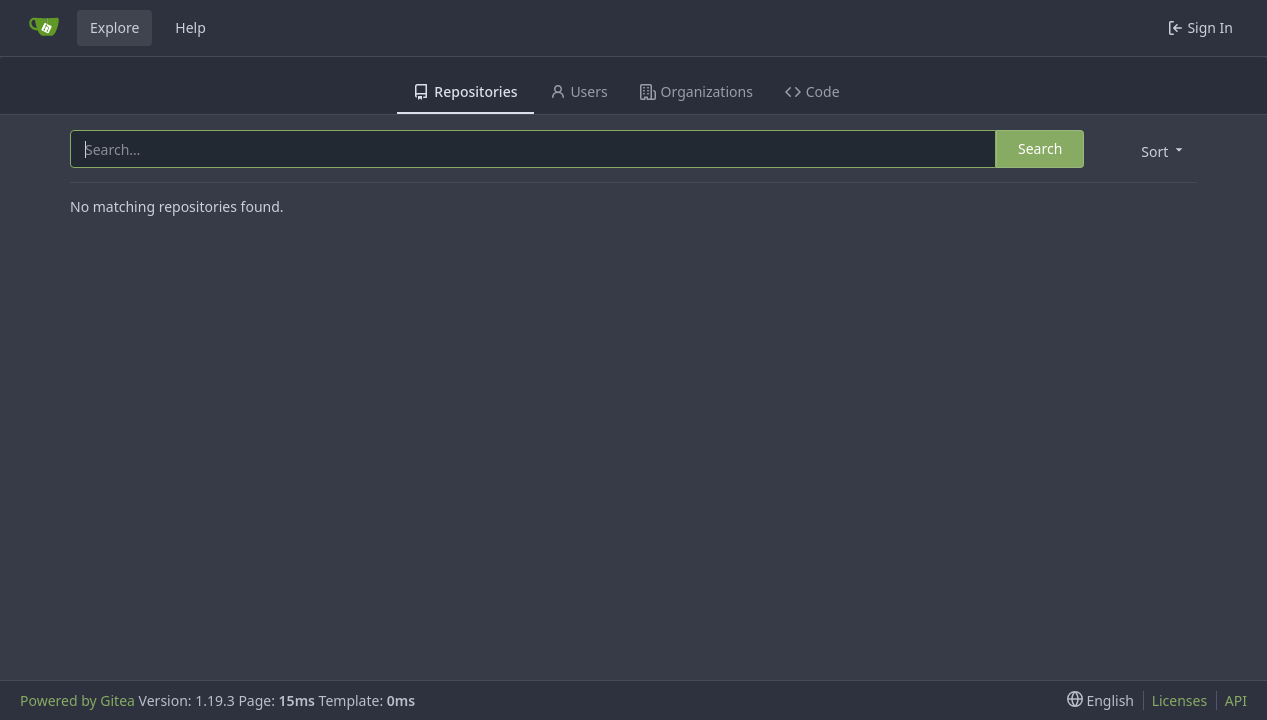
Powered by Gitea (77, 700)
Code (812, 91)
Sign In (1200, 27)
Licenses (1180, 700)
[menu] (1160, 150)
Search (1040, 148)
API (1236, 700)
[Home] (44, 28)
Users (579, 91)
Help (190, 27)
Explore (114, 27)
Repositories (465, 91)
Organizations (696, 91)
